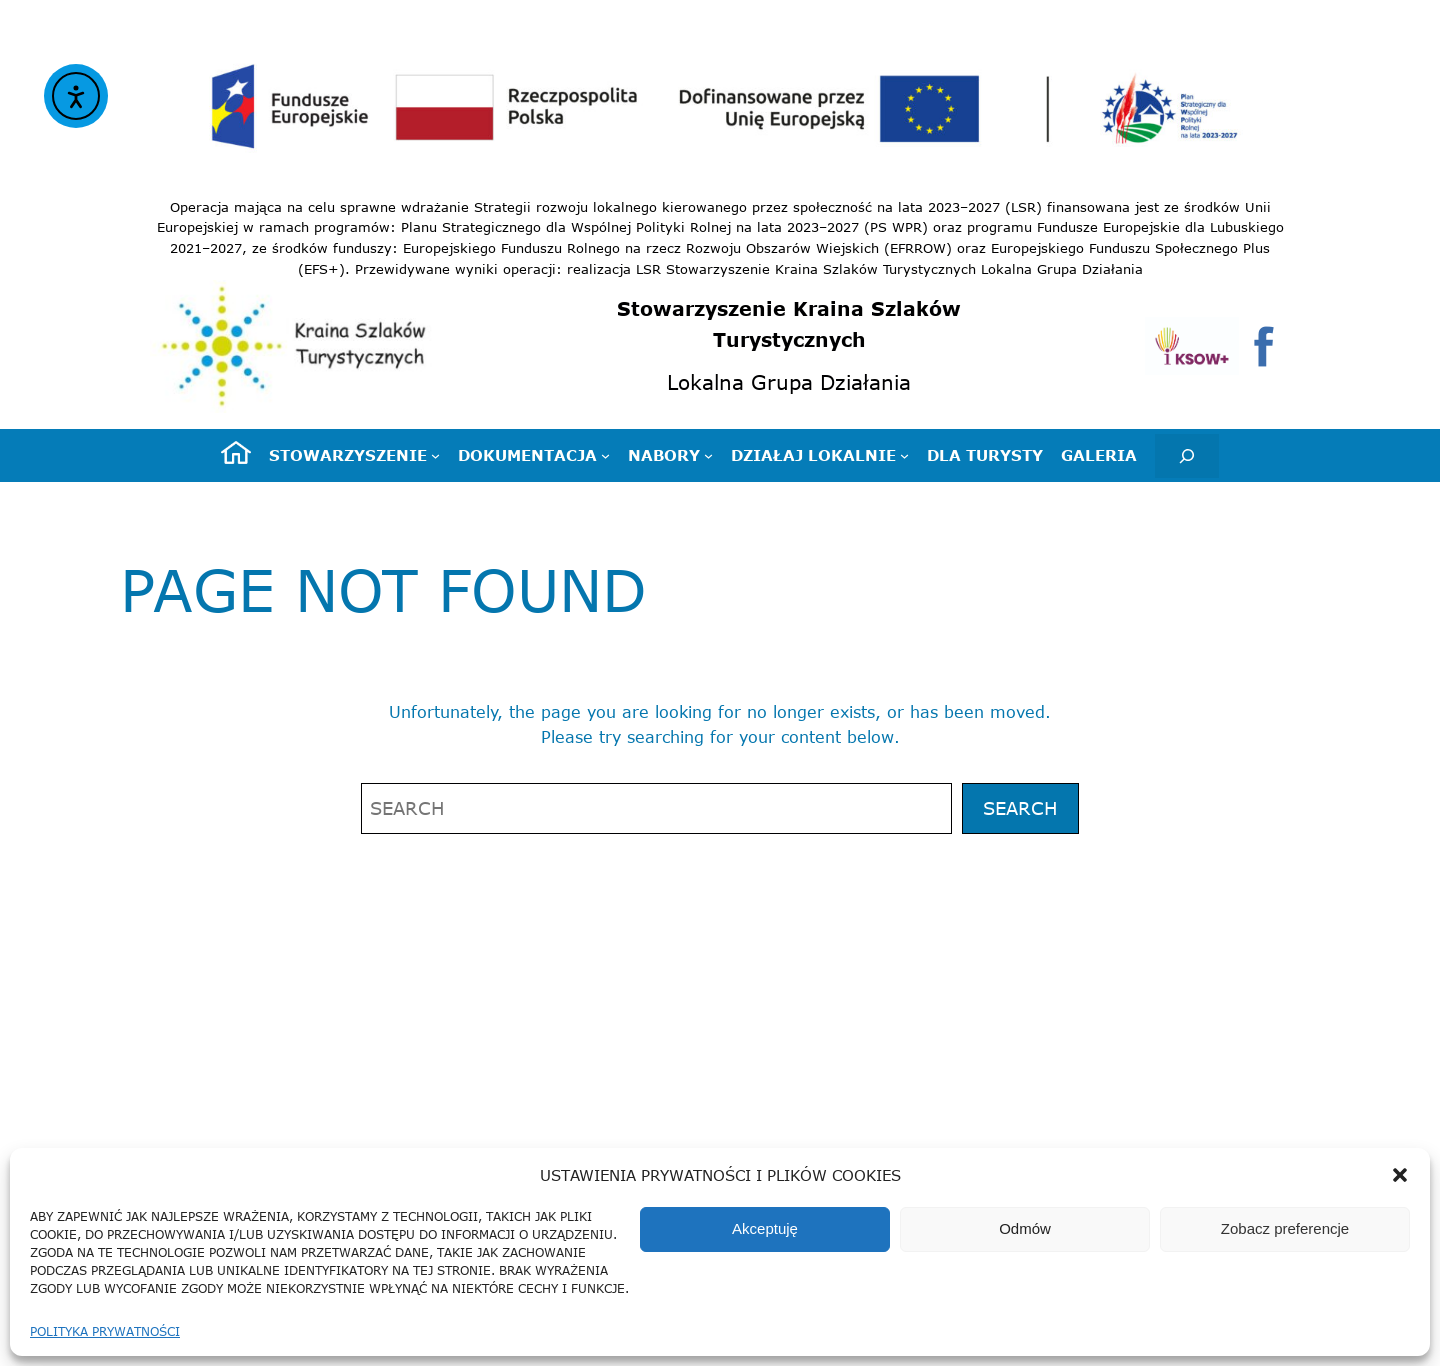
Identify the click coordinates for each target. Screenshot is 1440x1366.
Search (1020, 808)
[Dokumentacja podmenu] (534, 455)
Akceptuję (765, 1228)
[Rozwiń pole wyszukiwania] (1187, 456)
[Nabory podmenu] (670, 455)
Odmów (1025, 1228)
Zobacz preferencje (1285, 1228)
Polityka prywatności (105, 1331)
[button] (1400, 1175)
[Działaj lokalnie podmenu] (820, 455)
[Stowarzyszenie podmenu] (354, 455)
